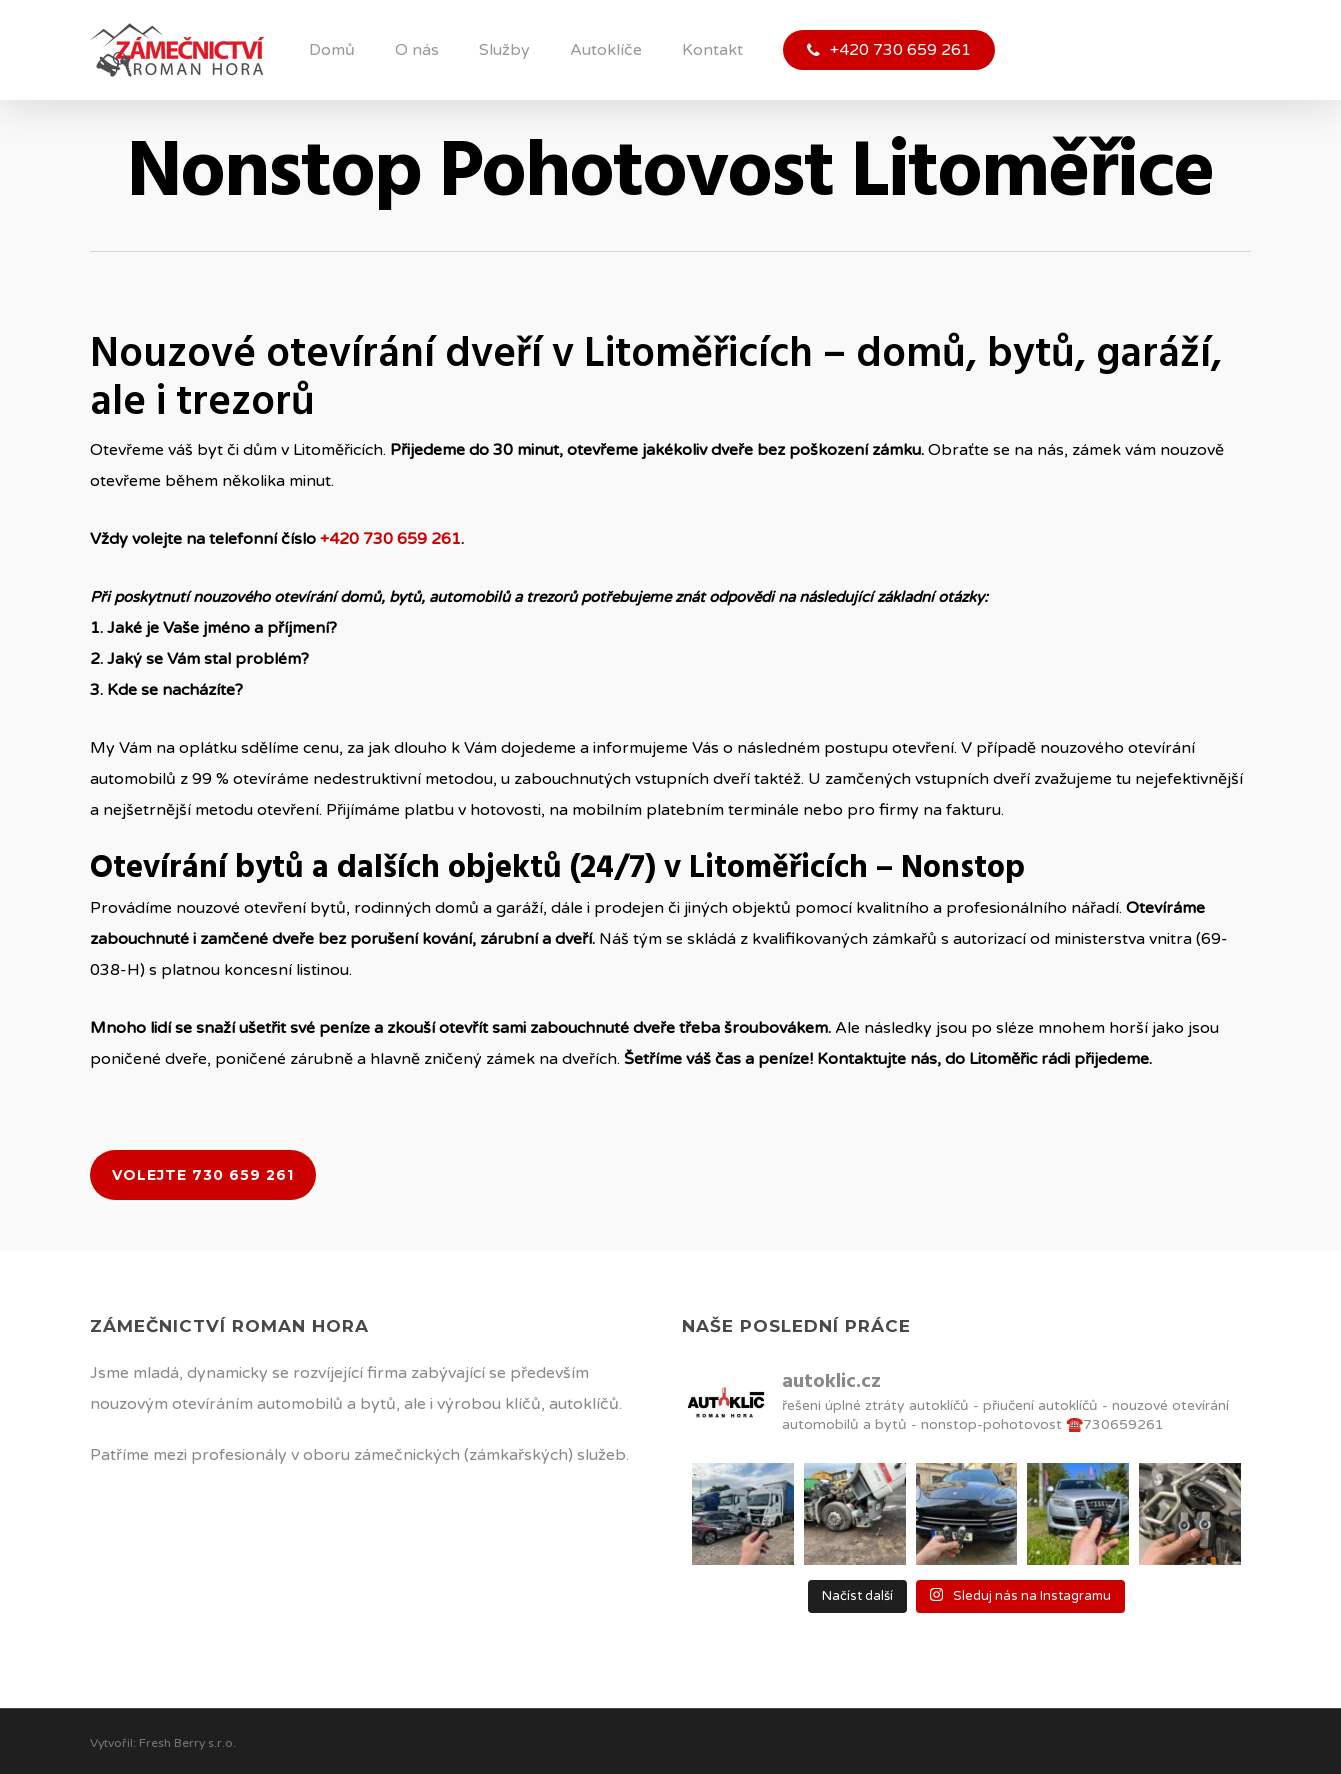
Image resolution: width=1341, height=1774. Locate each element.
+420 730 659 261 (390, 539)
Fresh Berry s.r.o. (187, 1743)
